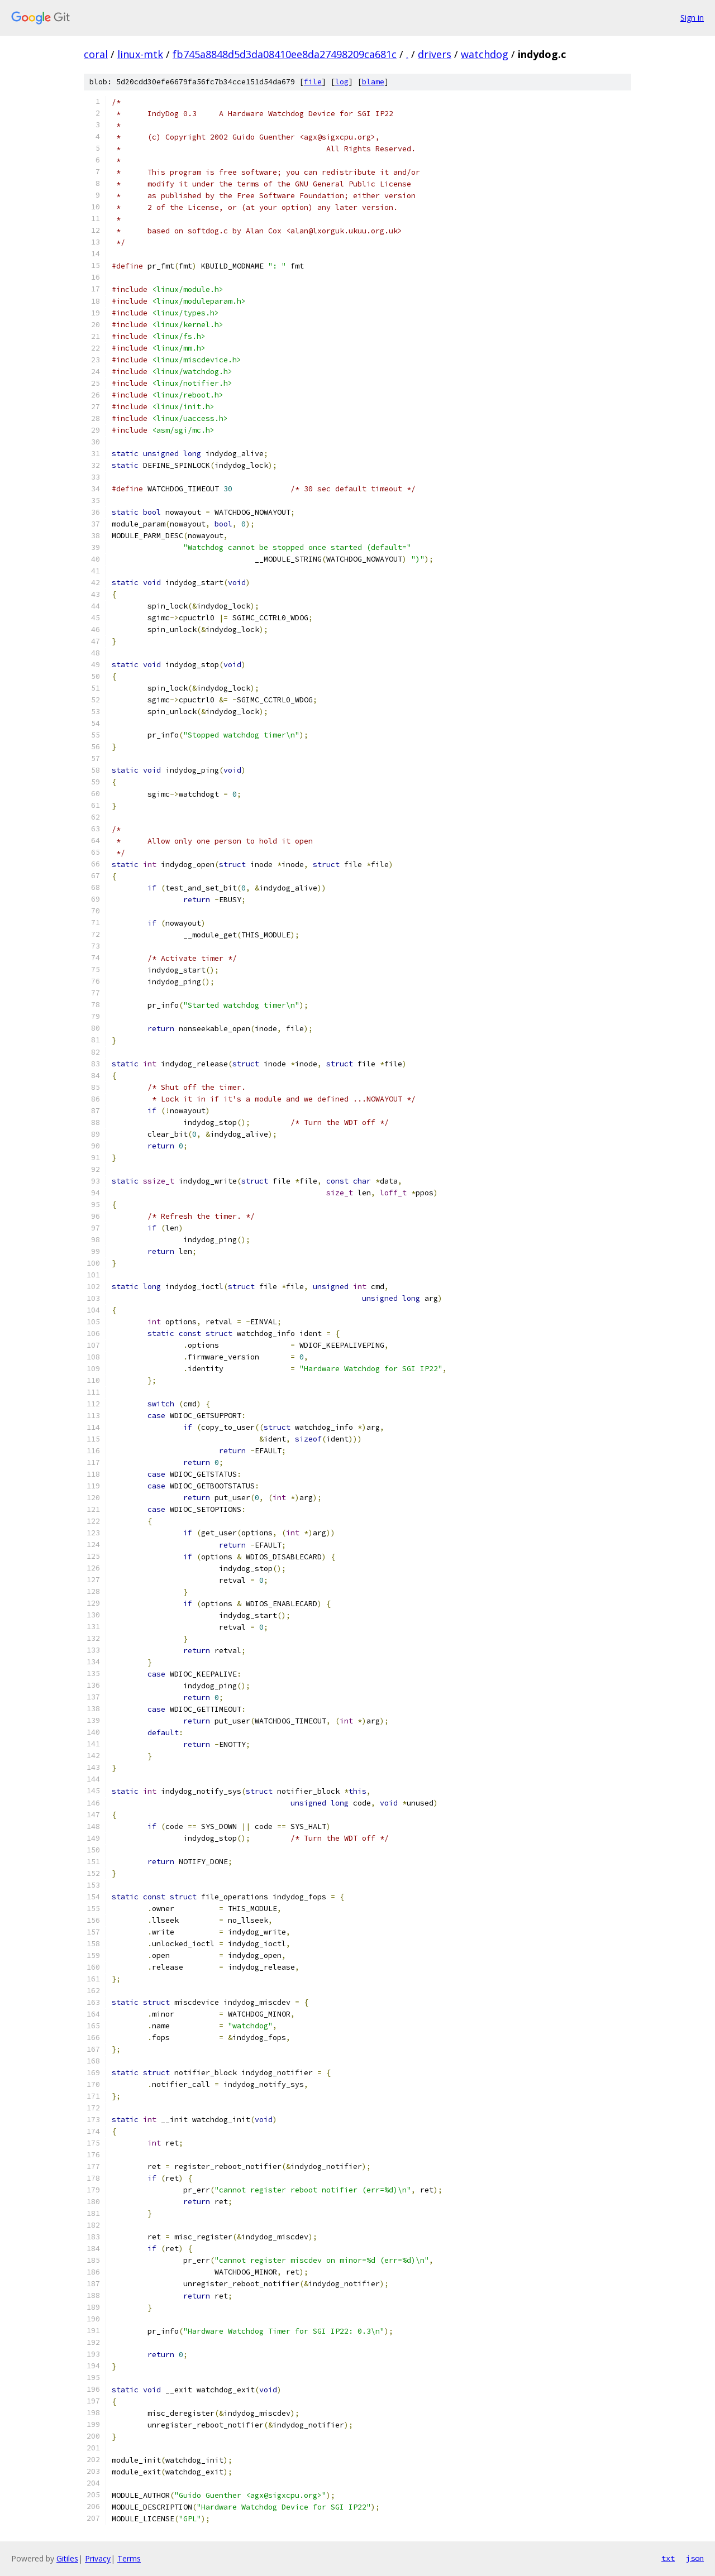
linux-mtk (140, 54)
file (313, 82)
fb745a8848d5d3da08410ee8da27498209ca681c (285, 54)
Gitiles (67, 2558)
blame (373, 82)
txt (668, 2558)
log (342, 82)
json (695, 2558)
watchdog (484, 54)
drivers (434, 54)
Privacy (98, 2558)
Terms (129, 2558)
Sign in (692, 17)
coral (96, 54)
